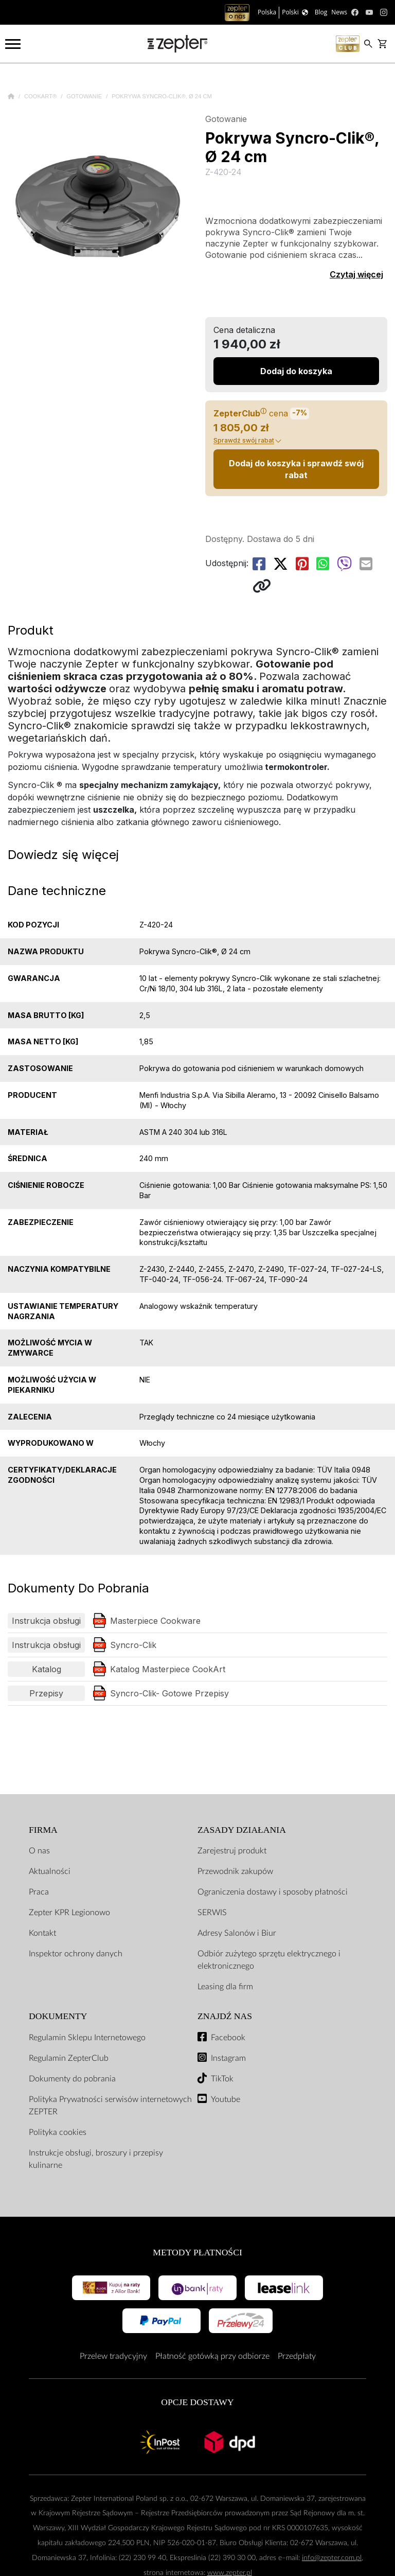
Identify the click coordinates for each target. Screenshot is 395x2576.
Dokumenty (58, 2016)
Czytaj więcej (356, 274)
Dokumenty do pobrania (72, 2079)
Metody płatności (197, 2252)
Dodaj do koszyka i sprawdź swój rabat (296, 469)
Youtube (225, 2099)
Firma (43, 1830)
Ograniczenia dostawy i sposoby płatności (273, 1892)
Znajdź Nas (225, 2016)
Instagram (228, 2058)
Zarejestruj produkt (232, 1851)
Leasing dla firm (225, 1987)
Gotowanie (84, 96)
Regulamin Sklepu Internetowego (87, 2038)
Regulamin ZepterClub (69, 2058)
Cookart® (41, 96)
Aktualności (49, 1871)
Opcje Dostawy (197, 2402)
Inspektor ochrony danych (75, 1954)
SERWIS (212, 1912)
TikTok (222, 2079)
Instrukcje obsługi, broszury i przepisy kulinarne (96, 2159)
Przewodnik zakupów (235, 1871)
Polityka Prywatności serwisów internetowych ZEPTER (110, 2105)
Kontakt (42, 1933)
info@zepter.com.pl (332, 2558)
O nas (39, 1851)
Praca (39, 1892)
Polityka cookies (57, 2132)
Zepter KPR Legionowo (69, 1912)
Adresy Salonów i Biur (237, 1933)
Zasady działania (242, 1830)
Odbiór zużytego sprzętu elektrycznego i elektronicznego (269, 1960)
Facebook (228, 2038)
